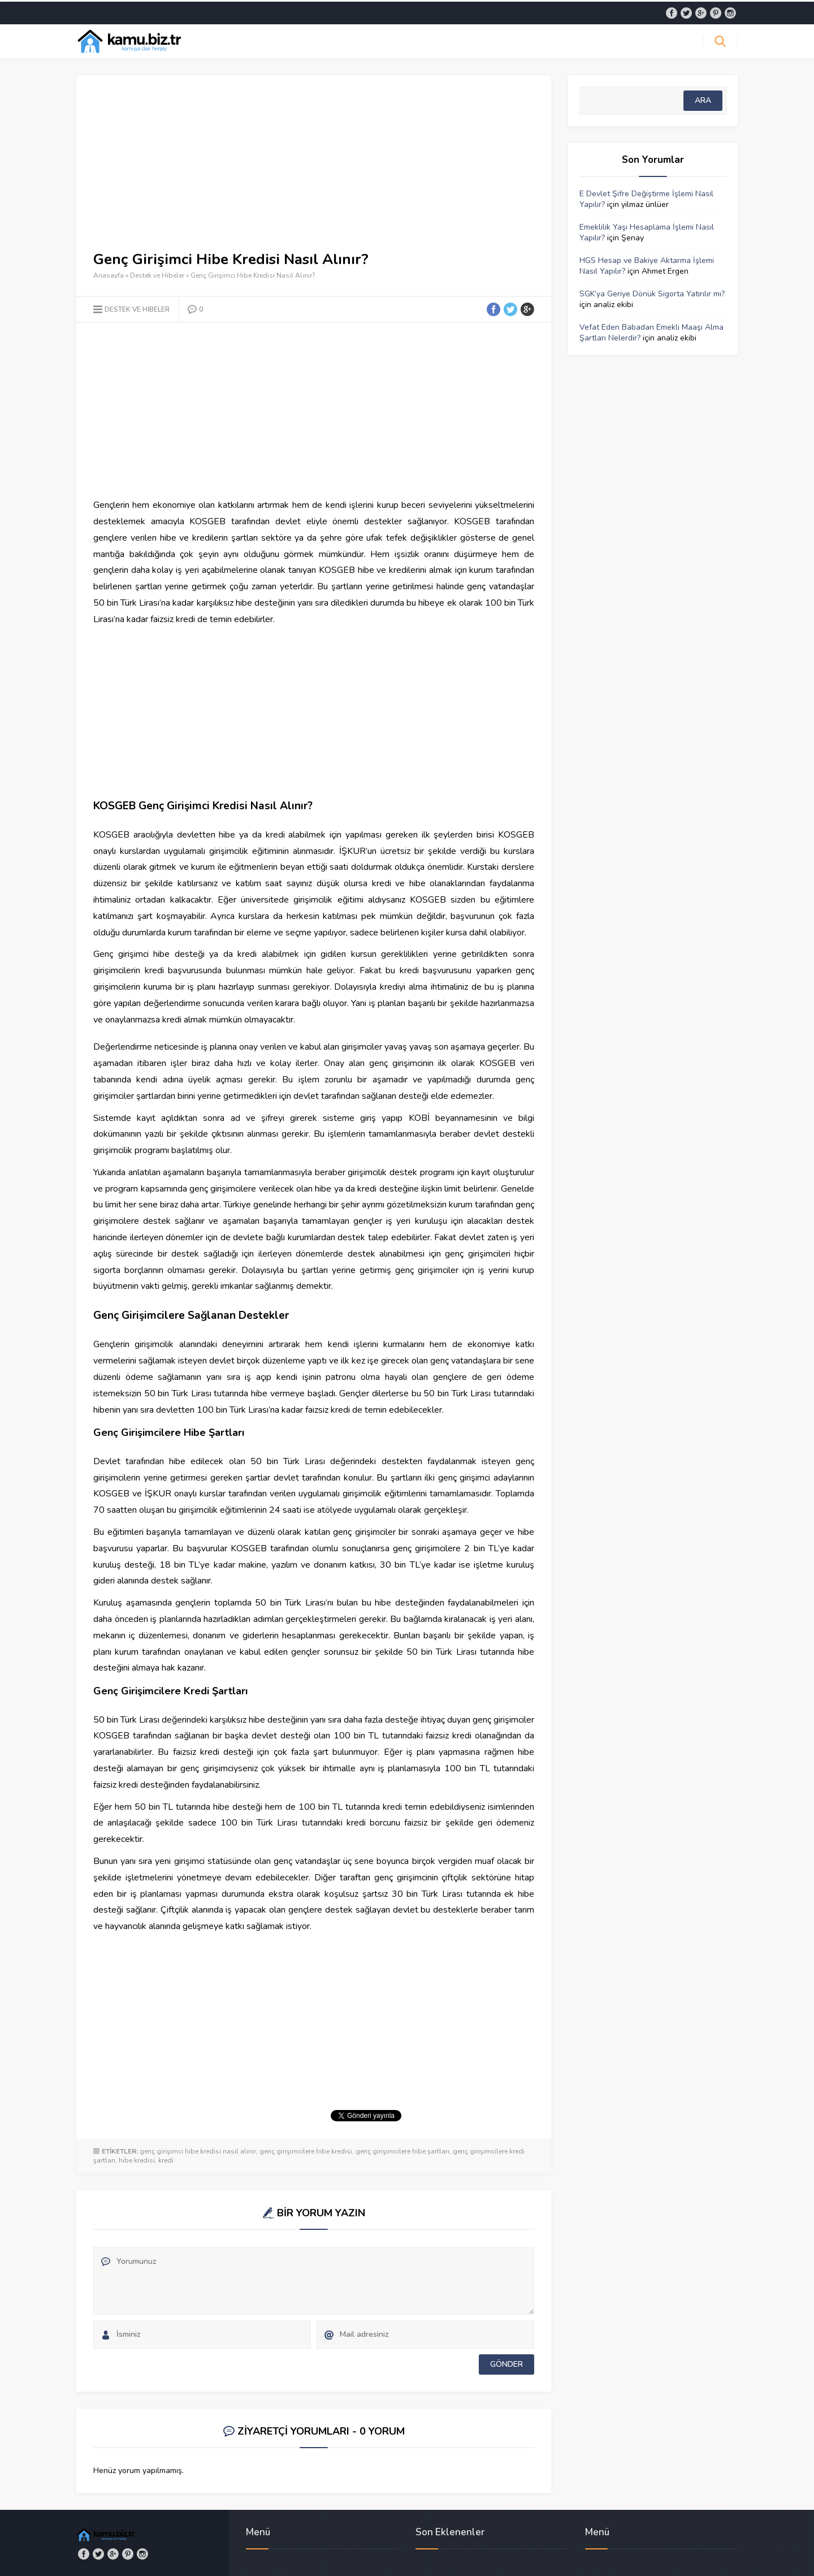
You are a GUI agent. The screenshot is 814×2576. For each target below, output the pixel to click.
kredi (166, 2158)
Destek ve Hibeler (157, 273)
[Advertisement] (313, 169)
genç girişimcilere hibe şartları (402, 2149)
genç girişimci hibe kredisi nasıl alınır (198, 2149)
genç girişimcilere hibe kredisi (305, 2149)
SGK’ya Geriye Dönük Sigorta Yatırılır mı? (652, 292)
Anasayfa (108, 273)
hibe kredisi (137, 2158)
